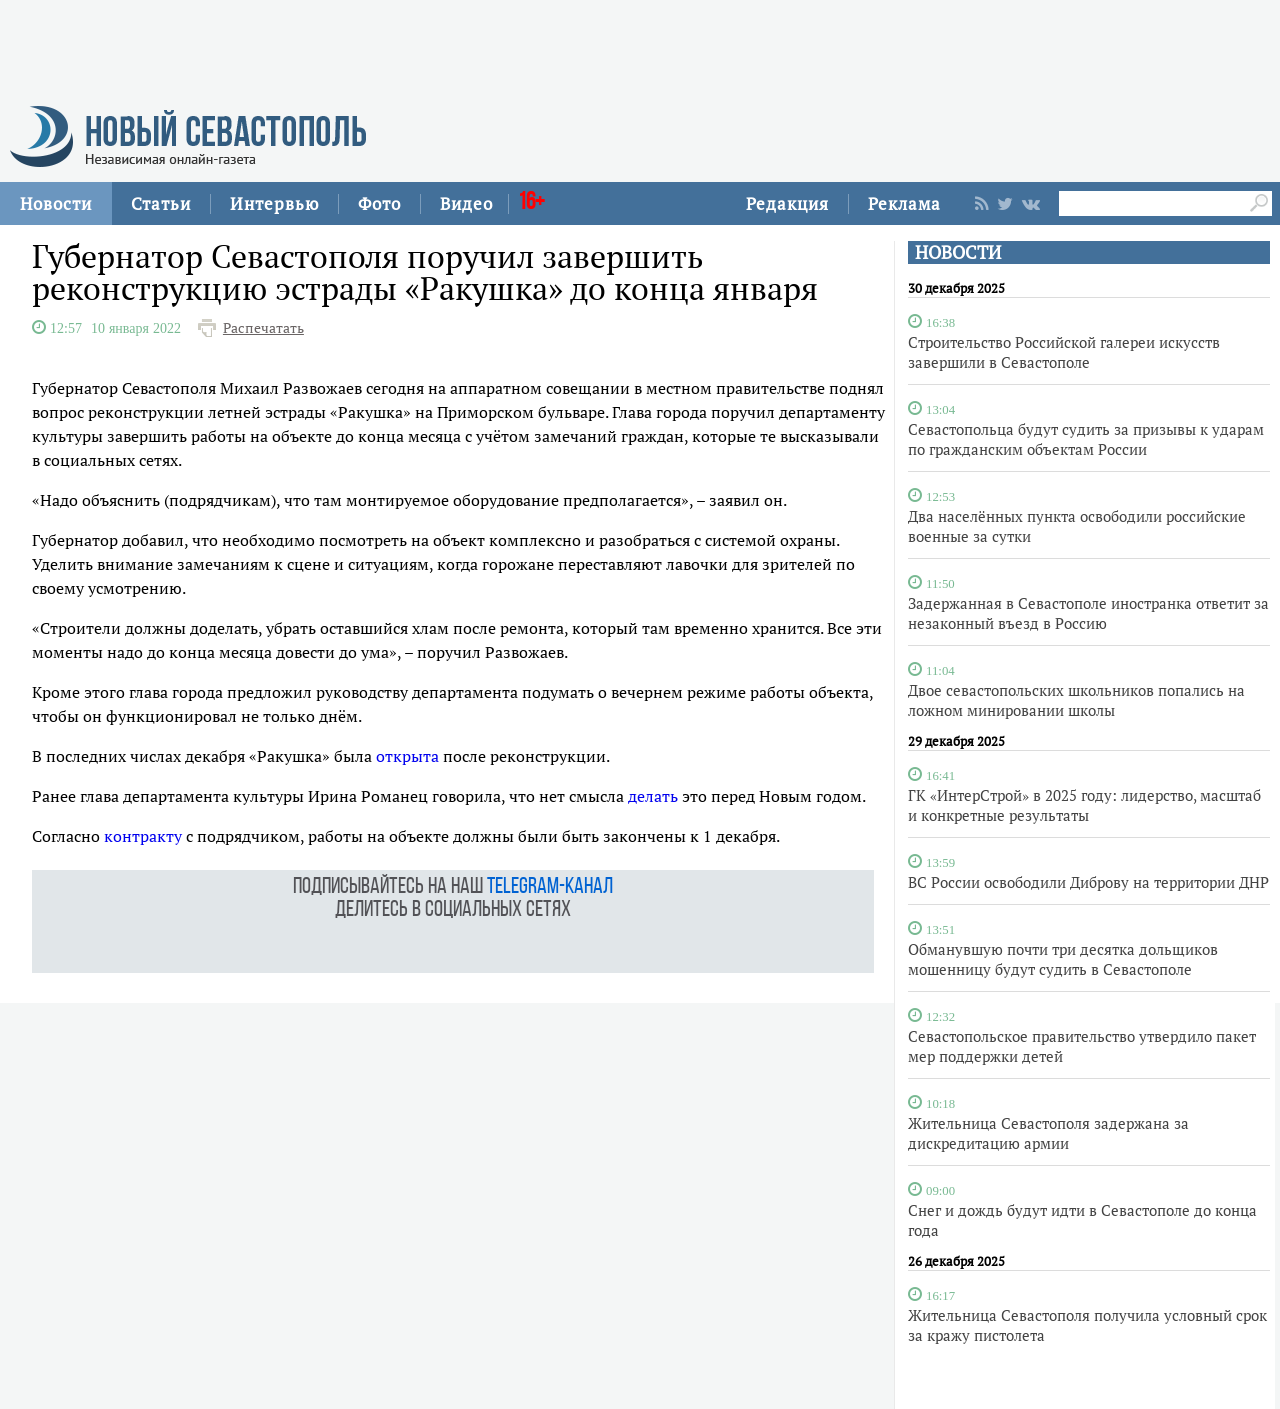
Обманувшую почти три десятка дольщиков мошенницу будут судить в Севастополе (1063, 959)
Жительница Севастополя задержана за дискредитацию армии (1048, 1133)
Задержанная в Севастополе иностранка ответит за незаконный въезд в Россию (1088, 613)
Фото (379, 203)
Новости (56, 203)
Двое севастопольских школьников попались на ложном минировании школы (1076, 700)
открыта (407, 756)
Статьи (161, 203)
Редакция (787, 203)
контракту (143, 836)
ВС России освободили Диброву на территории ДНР (1088, 882)
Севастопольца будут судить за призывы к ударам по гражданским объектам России (1086, 439)
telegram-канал (550, 887)
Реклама (904, 203)
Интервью (274, 203)
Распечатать (263, 328)
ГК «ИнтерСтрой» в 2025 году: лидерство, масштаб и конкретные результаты (1084, 805)
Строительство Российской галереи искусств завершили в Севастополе (1064, 352)
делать (653, 796)
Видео (466, 203)
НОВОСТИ (958, 252)
